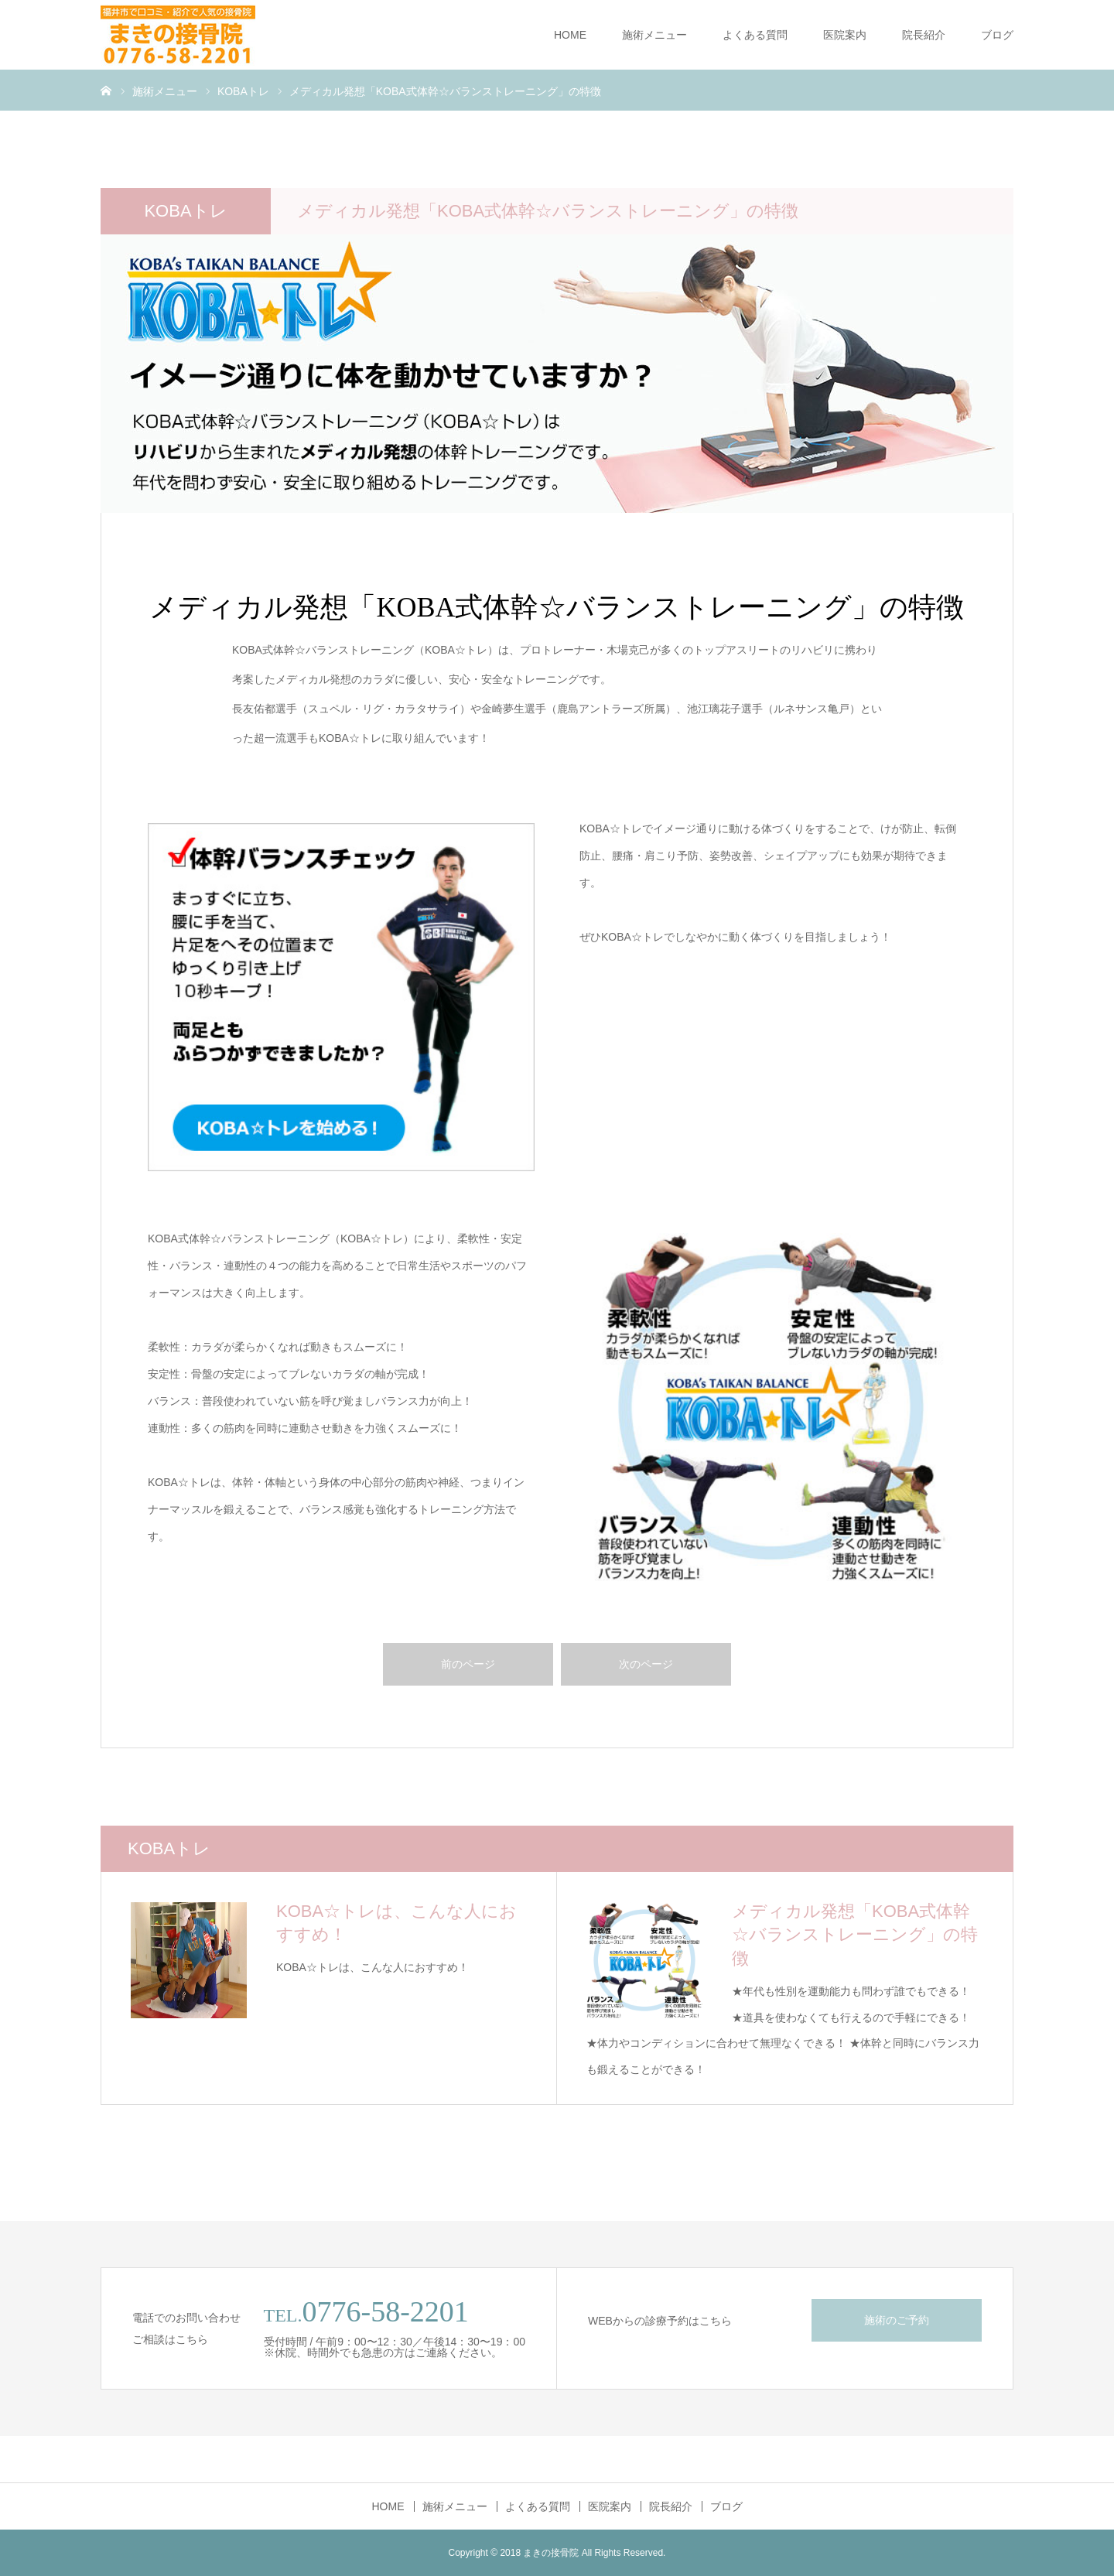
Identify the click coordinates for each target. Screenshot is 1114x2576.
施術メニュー (654, 35)
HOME (570, 35)
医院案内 (844, 35)
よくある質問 (755, 35)
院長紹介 (923, 35)
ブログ (997, 35)
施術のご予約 (896, 2320)
